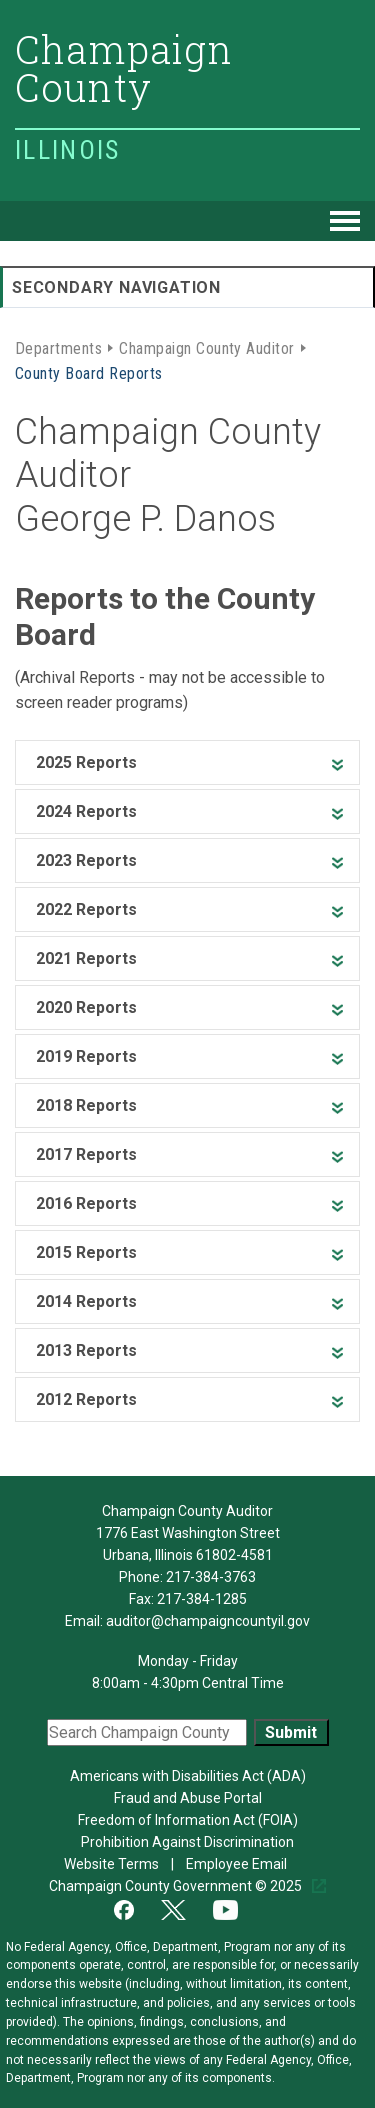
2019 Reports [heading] (86, 1056)
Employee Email (238, 1864)
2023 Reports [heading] (86, 860)
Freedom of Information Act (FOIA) (188, 1820)
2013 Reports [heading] (86, 1350)
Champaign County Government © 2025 (177, 1886)
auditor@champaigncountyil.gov (208, 1621)
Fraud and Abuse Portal (188, 1798)
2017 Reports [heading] (86, 1154)
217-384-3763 (211, 1577)
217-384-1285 (202, 1599)
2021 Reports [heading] (86, 958)
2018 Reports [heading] (86, 1105)
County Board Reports (89, 372)
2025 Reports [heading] (86, 762)
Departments (58, 347)
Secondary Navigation (116, 287)
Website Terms (113, 1864)
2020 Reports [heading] (86, 1007)
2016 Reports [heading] (86, 1203)
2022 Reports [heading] (86, 909)
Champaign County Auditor (207, 347)
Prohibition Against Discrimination (187, 1842)
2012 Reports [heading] (86, 1399)
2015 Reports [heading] (86, 1252)
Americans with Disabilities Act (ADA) (188, 1776)
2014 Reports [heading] (86, 1301)
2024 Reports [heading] (86, 811)
